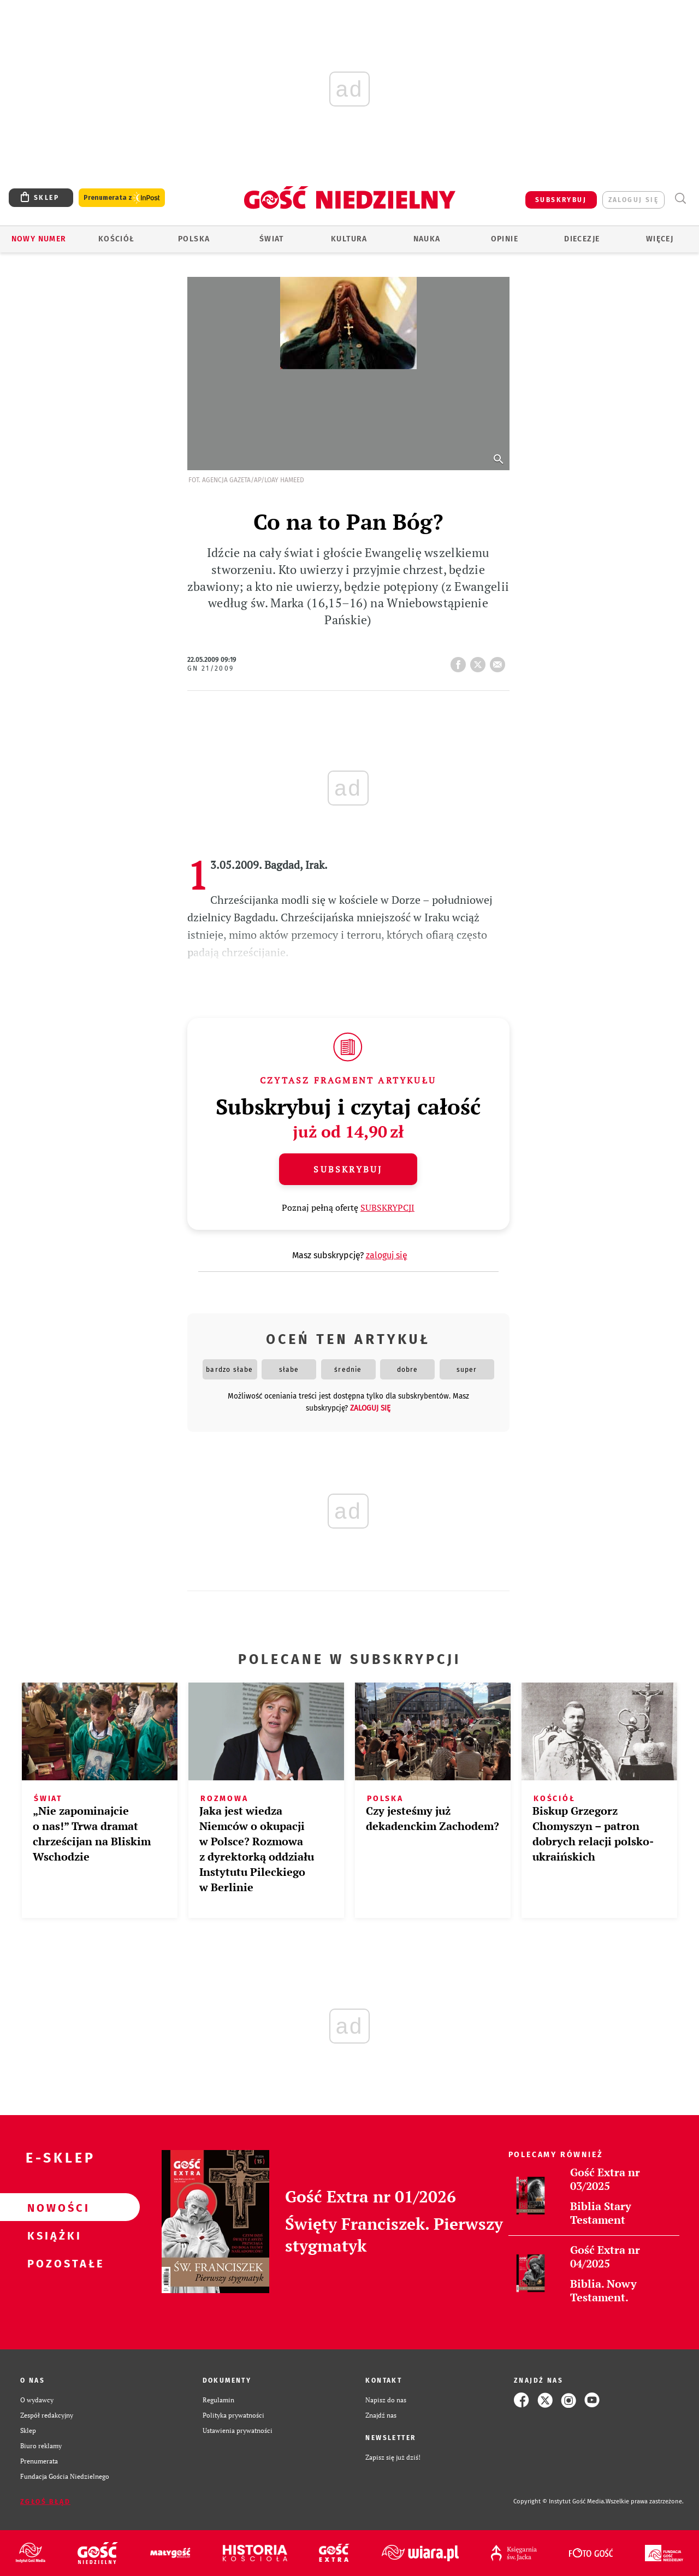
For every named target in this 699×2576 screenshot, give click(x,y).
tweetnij (480, 661)
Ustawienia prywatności (238, 2430)
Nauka (427, 239)
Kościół (116, 239)
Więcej (659, 239)
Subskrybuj (347, 1169)
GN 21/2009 (210, 668)
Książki (52, 2235)
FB (460, 661)
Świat (271, 239)
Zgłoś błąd (45, 2502)
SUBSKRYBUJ (561, 200)
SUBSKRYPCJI (387, 1207)
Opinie (504, 239)
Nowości (52, 2207)
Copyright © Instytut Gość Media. (559, 2501)
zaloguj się (633, 200)
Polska (194, 239)
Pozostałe (52, 2263)
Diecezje (582, 239)
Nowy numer (39, 239)
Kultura (349, 239)
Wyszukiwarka (680, 198)
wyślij (500, 661)
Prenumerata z (122, 198)
